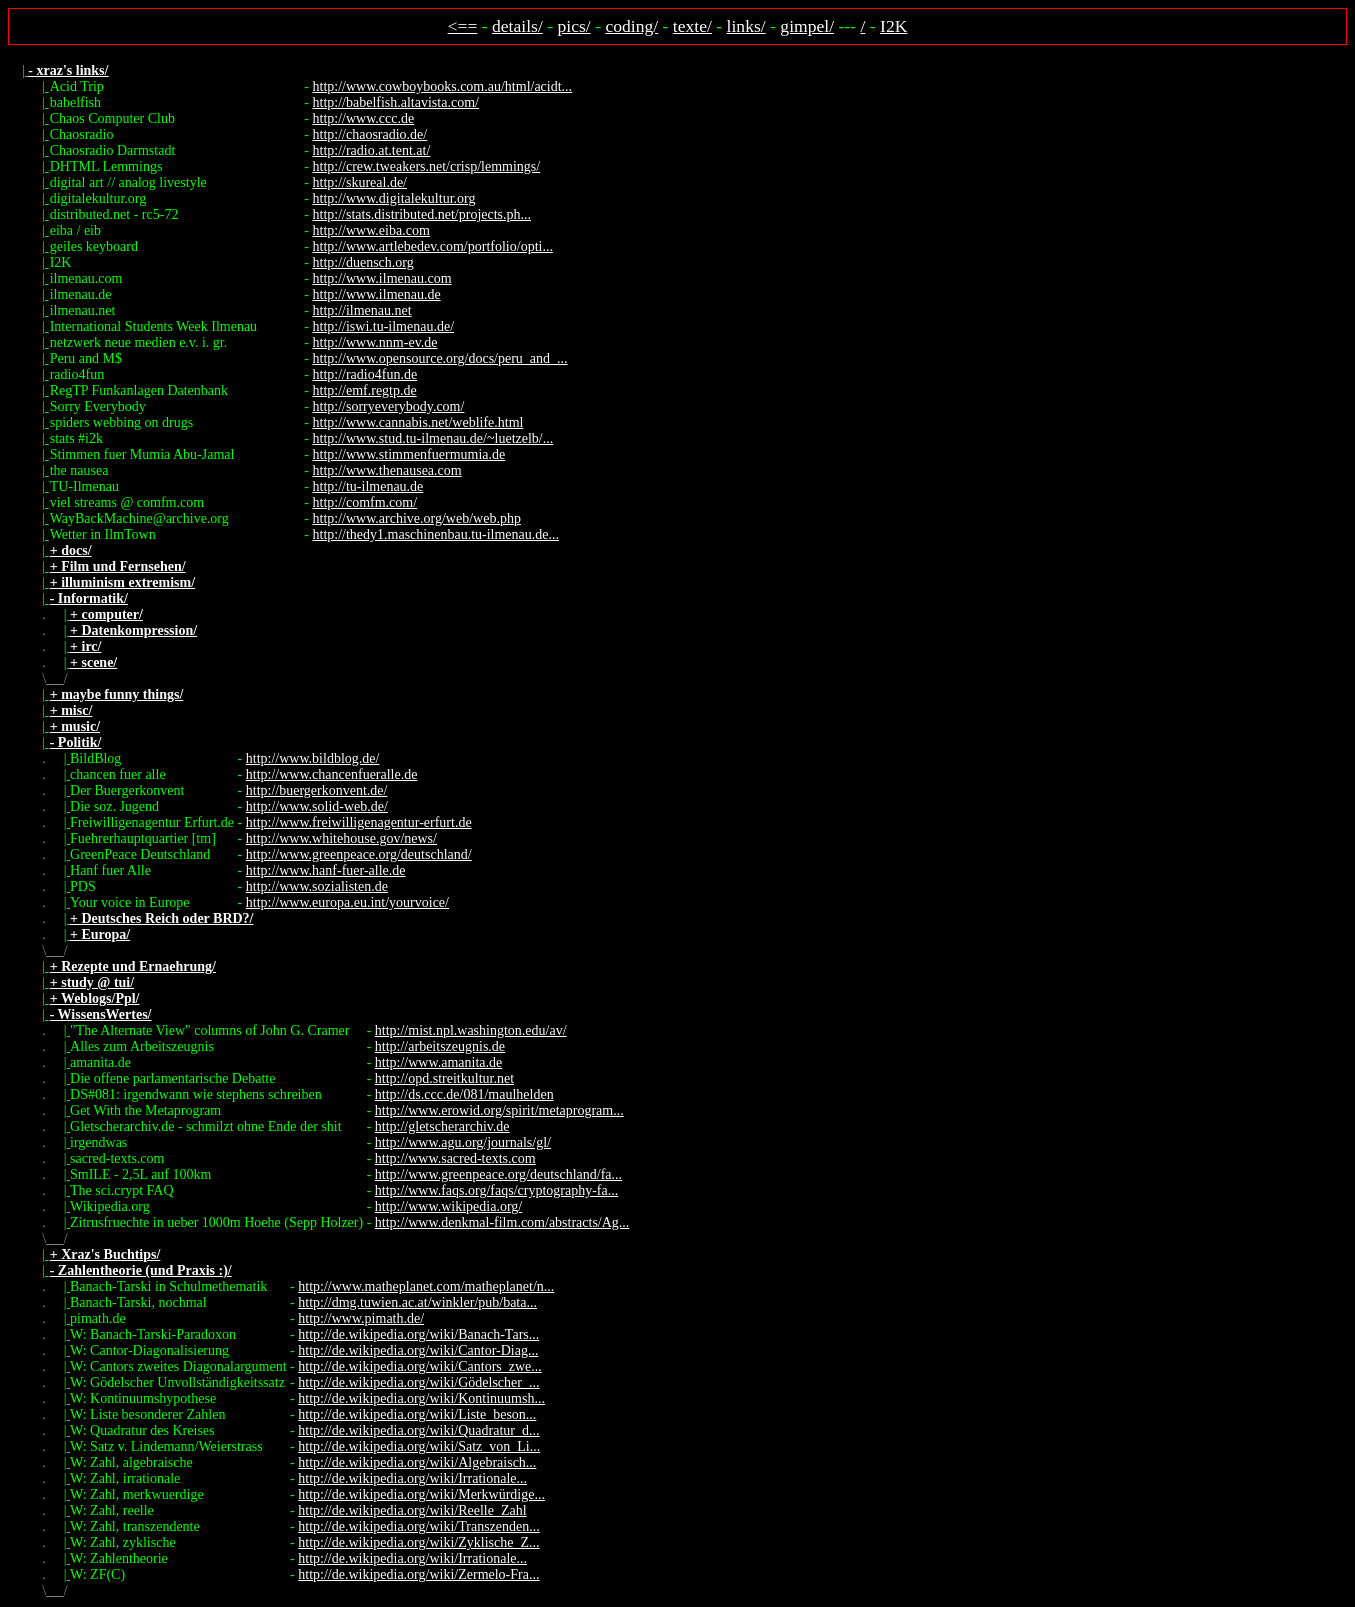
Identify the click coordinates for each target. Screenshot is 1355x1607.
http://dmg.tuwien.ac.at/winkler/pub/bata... (417, 1302)
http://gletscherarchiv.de (442, 1126)
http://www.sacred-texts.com (455, 1158)
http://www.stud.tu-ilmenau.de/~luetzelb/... (433, 438)
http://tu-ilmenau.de (368, 486)
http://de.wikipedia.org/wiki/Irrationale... (412, 1478)
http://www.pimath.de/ (361, 1318)
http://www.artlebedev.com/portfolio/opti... (433, 246)
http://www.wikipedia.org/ (448, 1206)
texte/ (692, 26)
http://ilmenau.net (362, 310)
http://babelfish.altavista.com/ (396, 102)
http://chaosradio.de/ (370, 134)
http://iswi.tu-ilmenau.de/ (384, 326)
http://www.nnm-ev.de (375, 342)
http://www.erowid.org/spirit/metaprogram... (499, 1110)
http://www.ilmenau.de (377, 294)
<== (463, 26)
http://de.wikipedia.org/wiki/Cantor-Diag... (418, 1350)
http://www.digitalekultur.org (394, 198)
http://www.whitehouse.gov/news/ (341, 838)
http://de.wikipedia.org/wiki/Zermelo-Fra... (418, 1574)
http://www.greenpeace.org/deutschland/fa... (498, 1174)
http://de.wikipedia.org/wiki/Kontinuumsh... (421, 1398)
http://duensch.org (363, 262)
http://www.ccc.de (364, 118)
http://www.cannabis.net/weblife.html (418, 422)
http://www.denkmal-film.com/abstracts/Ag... (502, 1222)
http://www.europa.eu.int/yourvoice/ (347, 902)
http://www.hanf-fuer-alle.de (326, 870)
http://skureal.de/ (360, 182)
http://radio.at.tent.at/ (372, 150)
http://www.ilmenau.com (382, 278)
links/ (746, 26)
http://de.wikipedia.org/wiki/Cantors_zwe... (420, 1366)
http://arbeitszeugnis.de (440, 1046)
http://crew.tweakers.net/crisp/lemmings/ (427, 166)
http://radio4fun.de (365, 374)
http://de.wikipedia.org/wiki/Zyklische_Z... (418, 1542)
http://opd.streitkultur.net (444, 1078)
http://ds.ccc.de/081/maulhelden (464, 1094)
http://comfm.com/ (365, 502)
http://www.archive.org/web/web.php (417, 518)
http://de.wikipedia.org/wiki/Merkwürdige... (421, 1494)
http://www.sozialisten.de (317, 886)
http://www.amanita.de (438, 1062)
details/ (517, 26)
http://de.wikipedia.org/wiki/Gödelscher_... (418, 1382)
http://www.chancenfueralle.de (332, 774)
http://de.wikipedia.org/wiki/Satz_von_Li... (419, 1446)
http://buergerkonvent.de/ (317, 790)
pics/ (574, 26)
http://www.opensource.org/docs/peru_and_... (440, 358)
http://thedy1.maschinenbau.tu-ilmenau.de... (436, 534)
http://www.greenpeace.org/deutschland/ (359, 854)
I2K (893, 26)
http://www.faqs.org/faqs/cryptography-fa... (496, 1190)
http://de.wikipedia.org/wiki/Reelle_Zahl (412, 1510)
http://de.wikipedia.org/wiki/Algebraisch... (417, 1462)
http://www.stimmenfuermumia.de (409, 454)
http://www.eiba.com (371, 230)
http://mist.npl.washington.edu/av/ (471, 1030)
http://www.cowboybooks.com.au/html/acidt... (443, 86)
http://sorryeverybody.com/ (389, 406)
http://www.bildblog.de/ (313, 758)
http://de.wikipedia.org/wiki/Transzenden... (418, 1526)
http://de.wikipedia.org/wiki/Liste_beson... (417, 1414)
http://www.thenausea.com (387, 470)
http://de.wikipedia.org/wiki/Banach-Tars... (418, 1334)
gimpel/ (807, 26)
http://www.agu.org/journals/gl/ (463, 1142)
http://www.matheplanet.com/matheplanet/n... (426, 1286)
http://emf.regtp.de (365, 390)
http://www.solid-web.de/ (317, 806)
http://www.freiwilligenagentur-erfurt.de (359, 822)
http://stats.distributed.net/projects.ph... (422, 214)
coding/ (631, 26)
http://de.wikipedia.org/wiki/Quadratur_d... (418, 1430)
